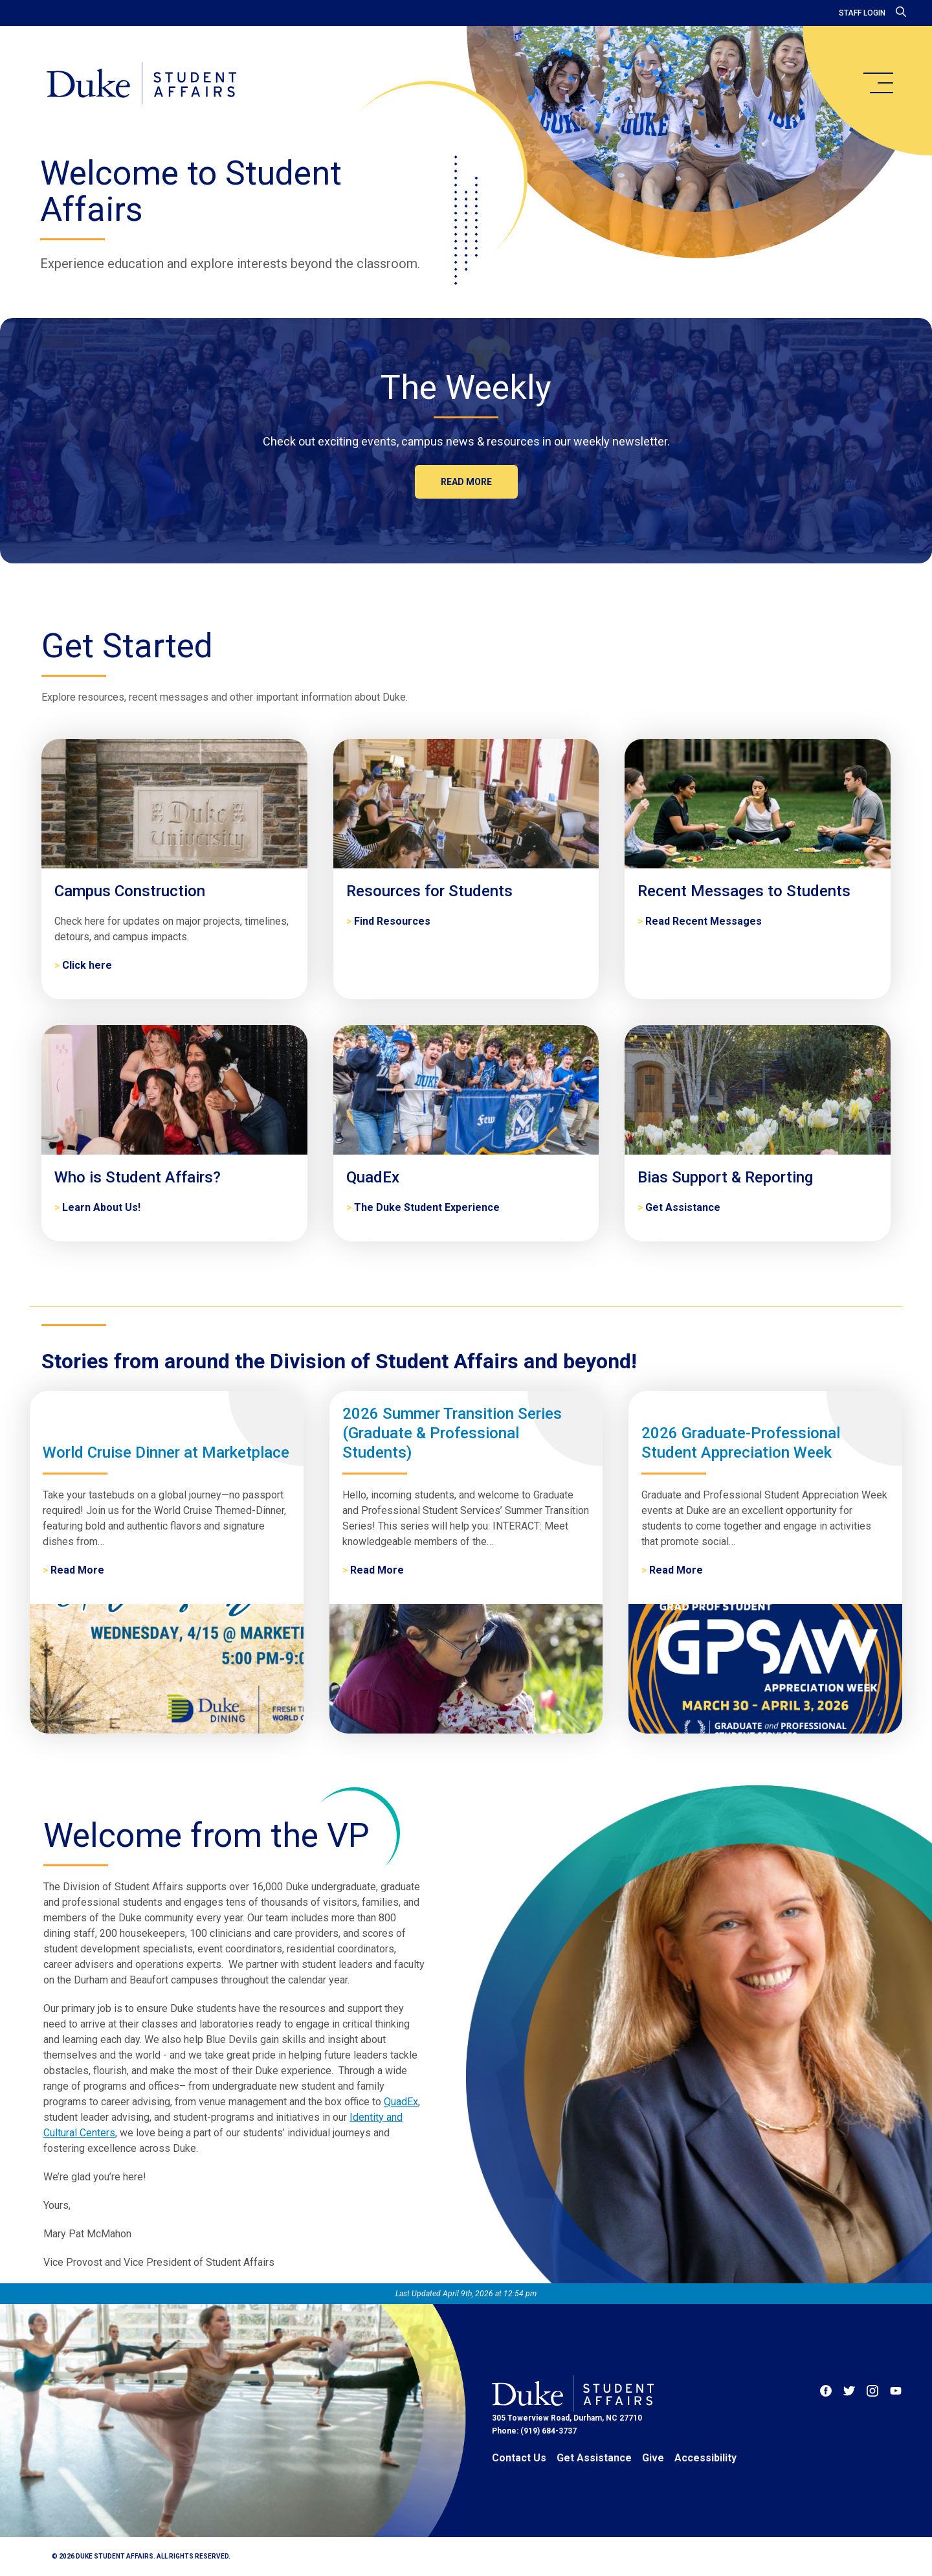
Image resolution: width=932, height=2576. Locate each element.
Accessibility (705, 2458)
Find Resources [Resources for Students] (392, 921)
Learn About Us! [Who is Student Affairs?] (101, 1207)
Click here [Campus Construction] (87, 965)
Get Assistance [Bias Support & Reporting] (682, 1207)
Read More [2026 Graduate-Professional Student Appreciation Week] (676, 1570)
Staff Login (862, 12)
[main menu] (877, 83)
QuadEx (401, 2102)
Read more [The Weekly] (466, 482)
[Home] (141, 84)
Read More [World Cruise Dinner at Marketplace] (77, 1570)
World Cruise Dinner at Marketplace (166, 1452)
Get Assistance (594, 2458)
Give (653, 2458)
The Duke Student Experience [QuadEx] (427, 1207)
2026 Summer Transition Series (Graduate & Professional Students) (452, 1433)
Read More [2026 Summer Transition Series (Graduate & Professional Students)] (377, 1570)
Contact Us (519, 2458)
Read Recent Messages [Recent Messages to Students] (703, 921)
